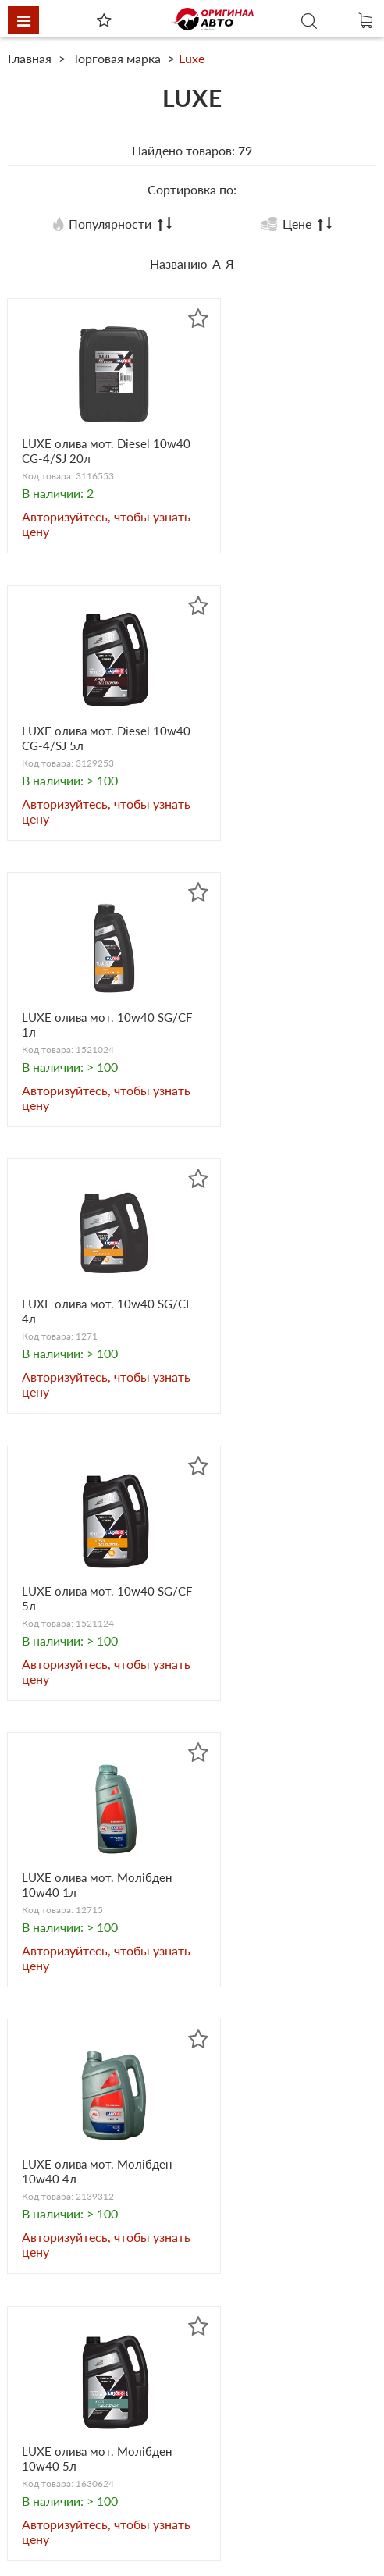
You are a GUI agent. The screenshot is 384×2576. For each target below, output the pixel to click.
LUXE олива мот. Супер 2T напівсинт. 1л (278, 1625)
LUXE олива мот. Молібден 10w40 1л (269, 1040)
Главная (31, 58)
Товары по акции (87, 2498)
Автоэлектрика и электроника (246, 2412)
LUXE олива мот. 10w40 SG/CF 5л (92, 1040)
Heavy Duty (71, 2440)
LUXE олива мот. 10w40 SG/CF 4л (279, 747)
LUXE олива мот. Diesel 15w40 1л (277, 1918)
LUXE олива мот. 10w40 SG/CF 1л (92, 747)
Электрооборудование (103, 2461)
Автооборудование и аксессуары (98, 2355)
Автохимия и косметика (266, 2383)
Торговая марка (116, 58)
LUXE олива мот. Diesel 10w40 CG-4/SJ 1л (89, 1625)
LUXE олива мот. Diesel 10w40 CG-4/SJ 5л (277, 454)
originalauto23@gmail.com (111, 2300)
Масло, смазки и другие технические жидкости (267, 2355)
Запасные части (84, 2383)
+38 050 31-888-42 (92, 2197)
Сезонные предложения (108, 2519)
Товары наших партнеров (270, 2440)
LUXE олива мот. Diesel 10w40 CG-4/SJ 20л (89, 454)
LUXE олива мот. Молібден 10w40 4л (82, 1332)
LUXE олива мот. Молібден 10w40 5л (269, 1332)
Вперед (300, 2098)
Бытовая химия (82, 2404)
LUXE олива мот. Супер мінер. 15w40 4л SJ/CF (90, 1918)
